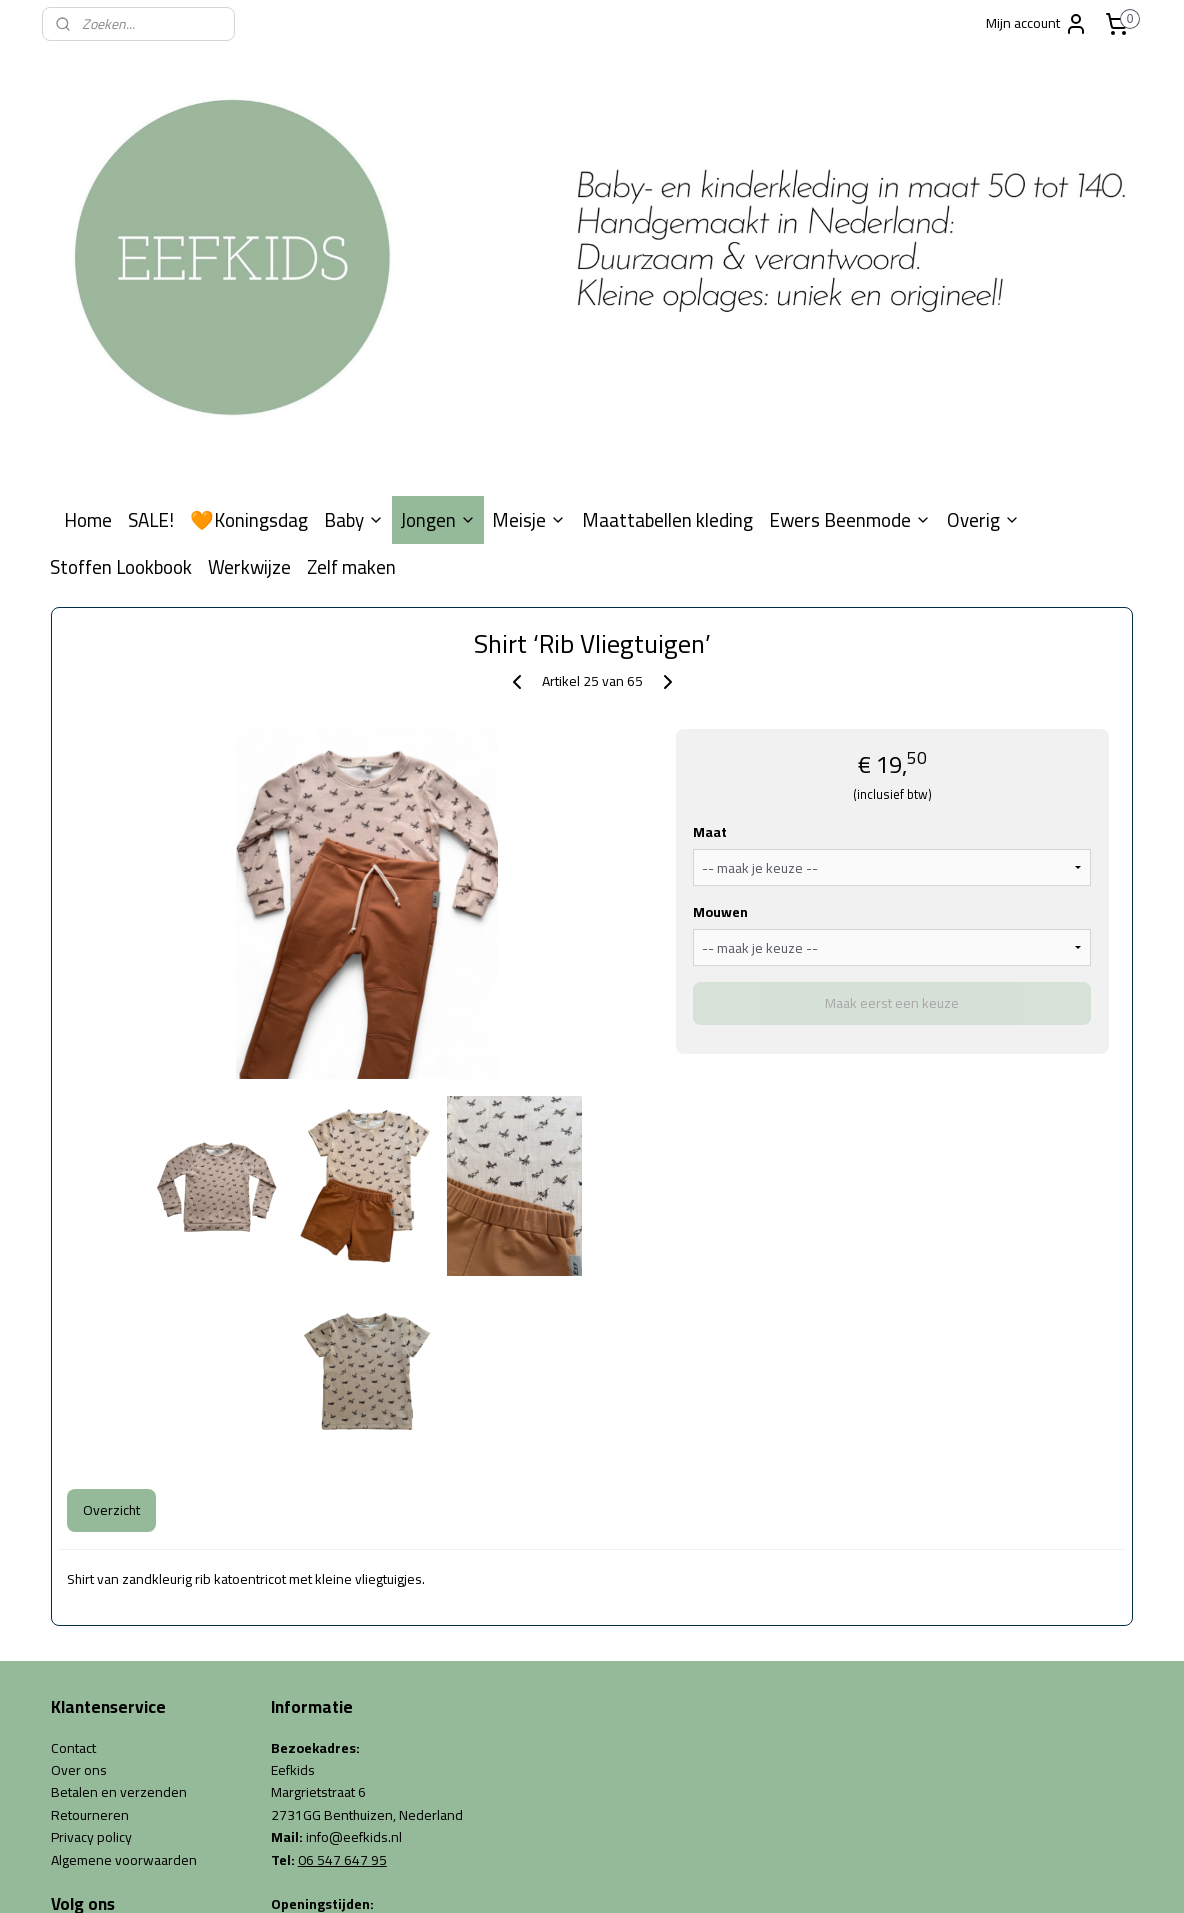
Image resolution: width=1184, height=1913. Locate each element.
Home (88, 299)
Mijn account (1037, 23)
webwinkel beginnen (612, 1876)
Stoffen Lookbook (121, 347)
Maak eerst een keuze (892, 782)
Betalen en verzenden (119, 1572)
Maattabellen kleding (667, 299)
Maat (710, 611)
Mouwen (720, 691)
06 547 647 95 (342, 1639)
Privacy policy (91, 1616)
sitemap (516, 1876)
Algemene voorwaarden (124, 1639)
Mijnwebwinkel (761, 1876)
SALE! (151, 299)
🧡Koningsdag (249, 299)
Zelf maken (351, 347)
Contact (73, 1527)
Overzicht (111, 1289)
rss (549, 1876)
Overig (983, 299)
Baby (354, 299)
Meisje (529, 299)
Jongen (438, 299)
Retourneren (90, 1594)
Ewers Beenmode (850, 299)
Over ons (79, 1549)
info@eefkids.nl (354, 1616)
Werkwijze (249, 347)
